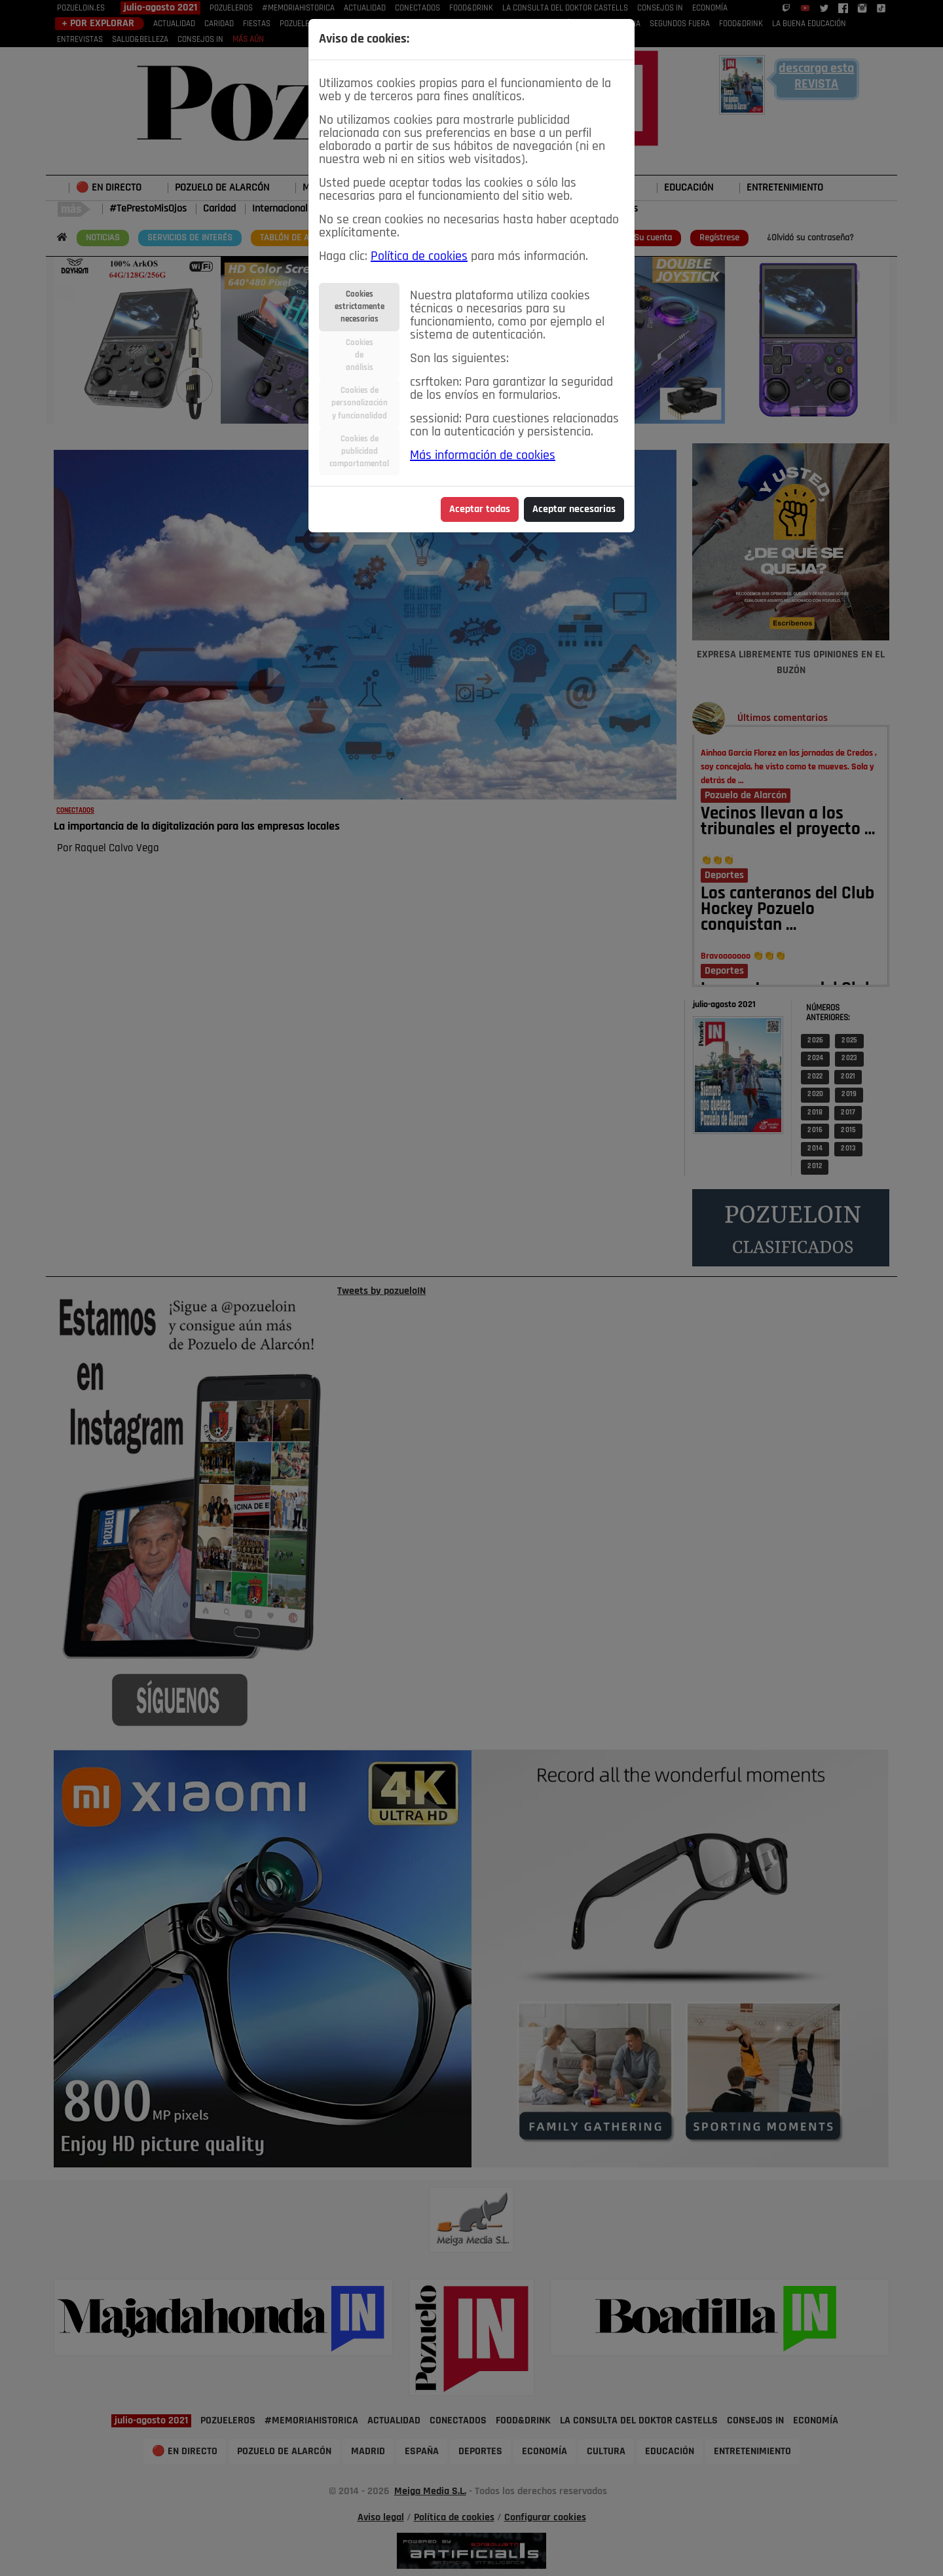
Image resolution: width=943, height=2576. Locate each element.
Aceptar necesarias (574, 509)
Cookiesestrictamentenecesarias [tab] (359, 306)
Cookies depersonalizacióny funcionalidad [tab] (359, 403)
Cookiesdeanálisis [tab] (359, 355)
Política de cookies (419, 256)
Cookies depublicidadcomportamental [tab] (359, 451)
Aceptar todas (479, 509)
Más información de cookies (482, 455)
